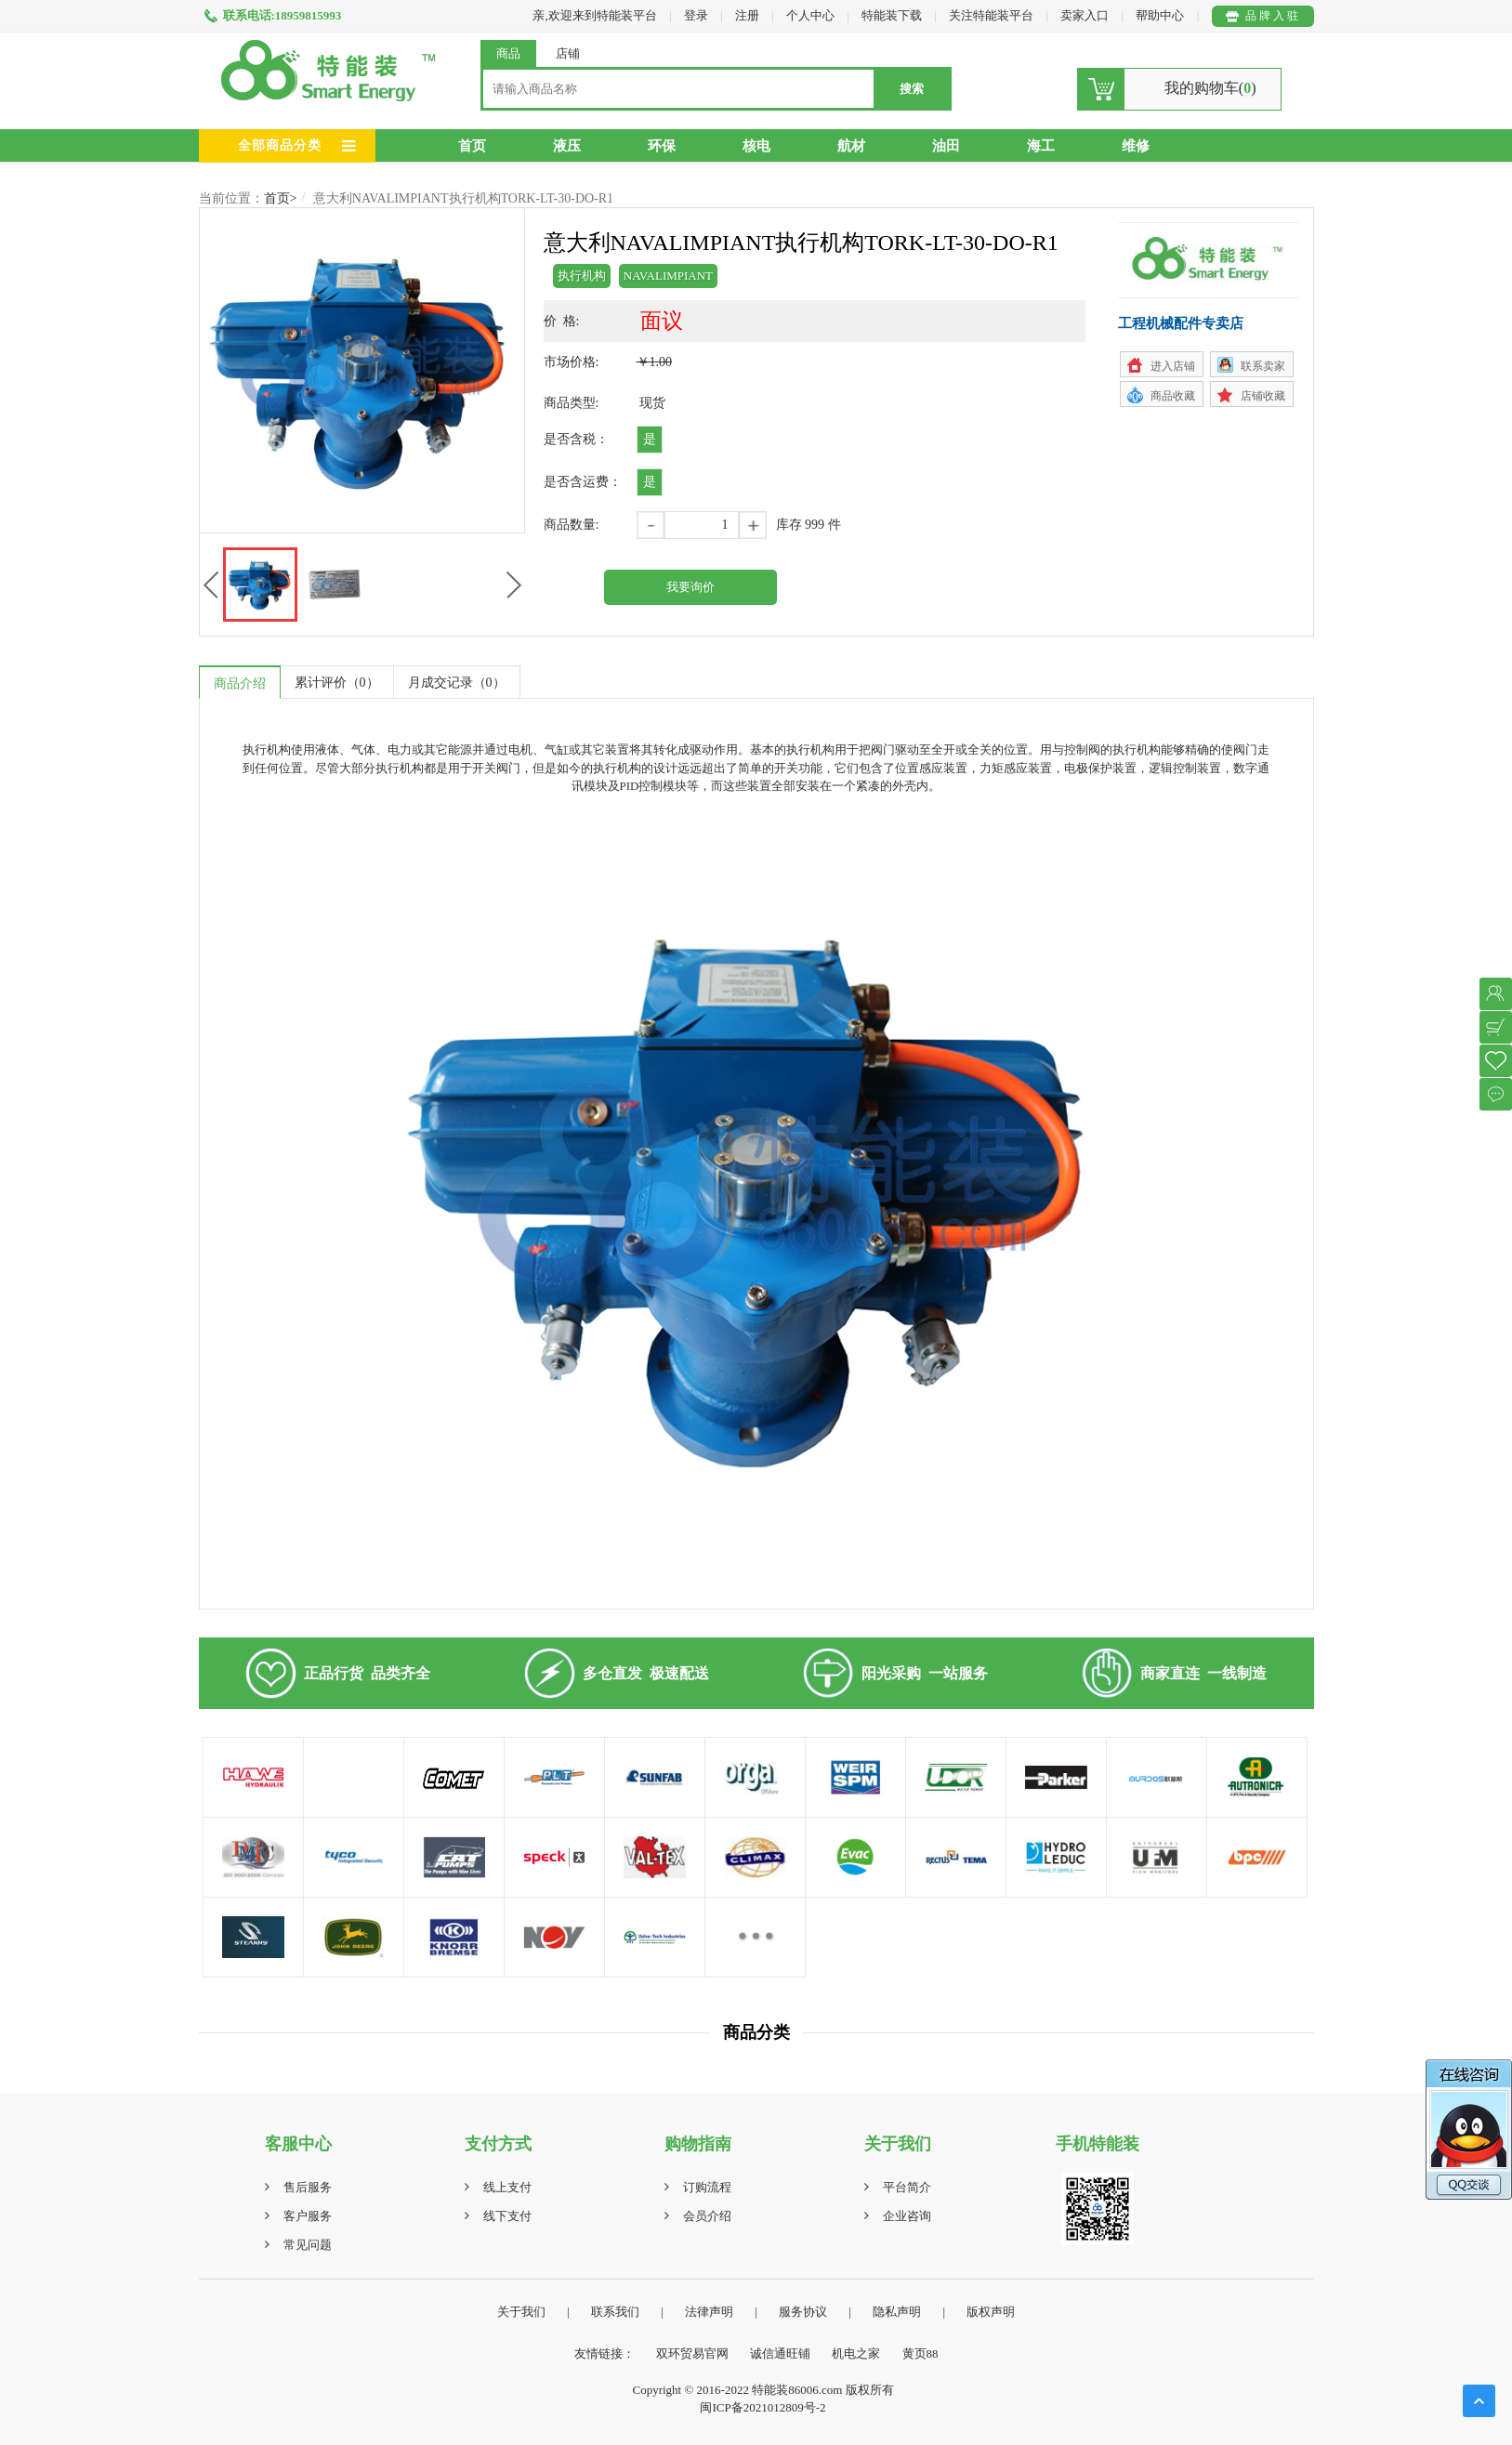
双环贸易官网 (692, 2353)
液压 (567, 145)
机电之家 (856, 2353)
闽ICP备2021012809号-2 (762, 2407)
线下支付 (507, 2216)
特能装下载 (893, 15)
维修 (1136, 145)
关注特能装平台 (992, 15)
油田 (946, 145)
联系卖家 (1263, 366)
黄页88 (920, 2353)
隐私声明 (897, 2312)
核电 (756, 145)
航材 (851, 145)
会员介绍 (707, 2216)
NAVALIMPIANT (668, 276)
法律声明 (709, 2312)
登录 (696, 15)
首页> (280, 198)
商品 (508, 53)
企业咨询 (907, 2216)
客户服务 (307, 2216)
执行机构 (582, 276)
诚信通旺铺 (780, 2353)
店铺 (568, 53)
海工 (1041, 145)
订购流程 (707, 2187)
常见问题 (307, 2245)
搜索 (912, 89)
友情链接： (604, 2353)
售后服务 (307, 2187)
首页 (472, 145)
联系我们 (615, 2312)
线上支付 (507, 2187)
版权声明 (990, 2312)
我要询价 (690, 587)
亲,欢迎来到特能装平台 (594, 15)
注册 (747, 15)
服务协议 (803, 2312)
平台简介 (907, 2187)
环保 (662, 145)
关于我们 (521, 2312)
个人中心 (810, 15)
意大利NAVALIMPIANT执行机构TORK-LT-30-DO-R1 (463, 198)
